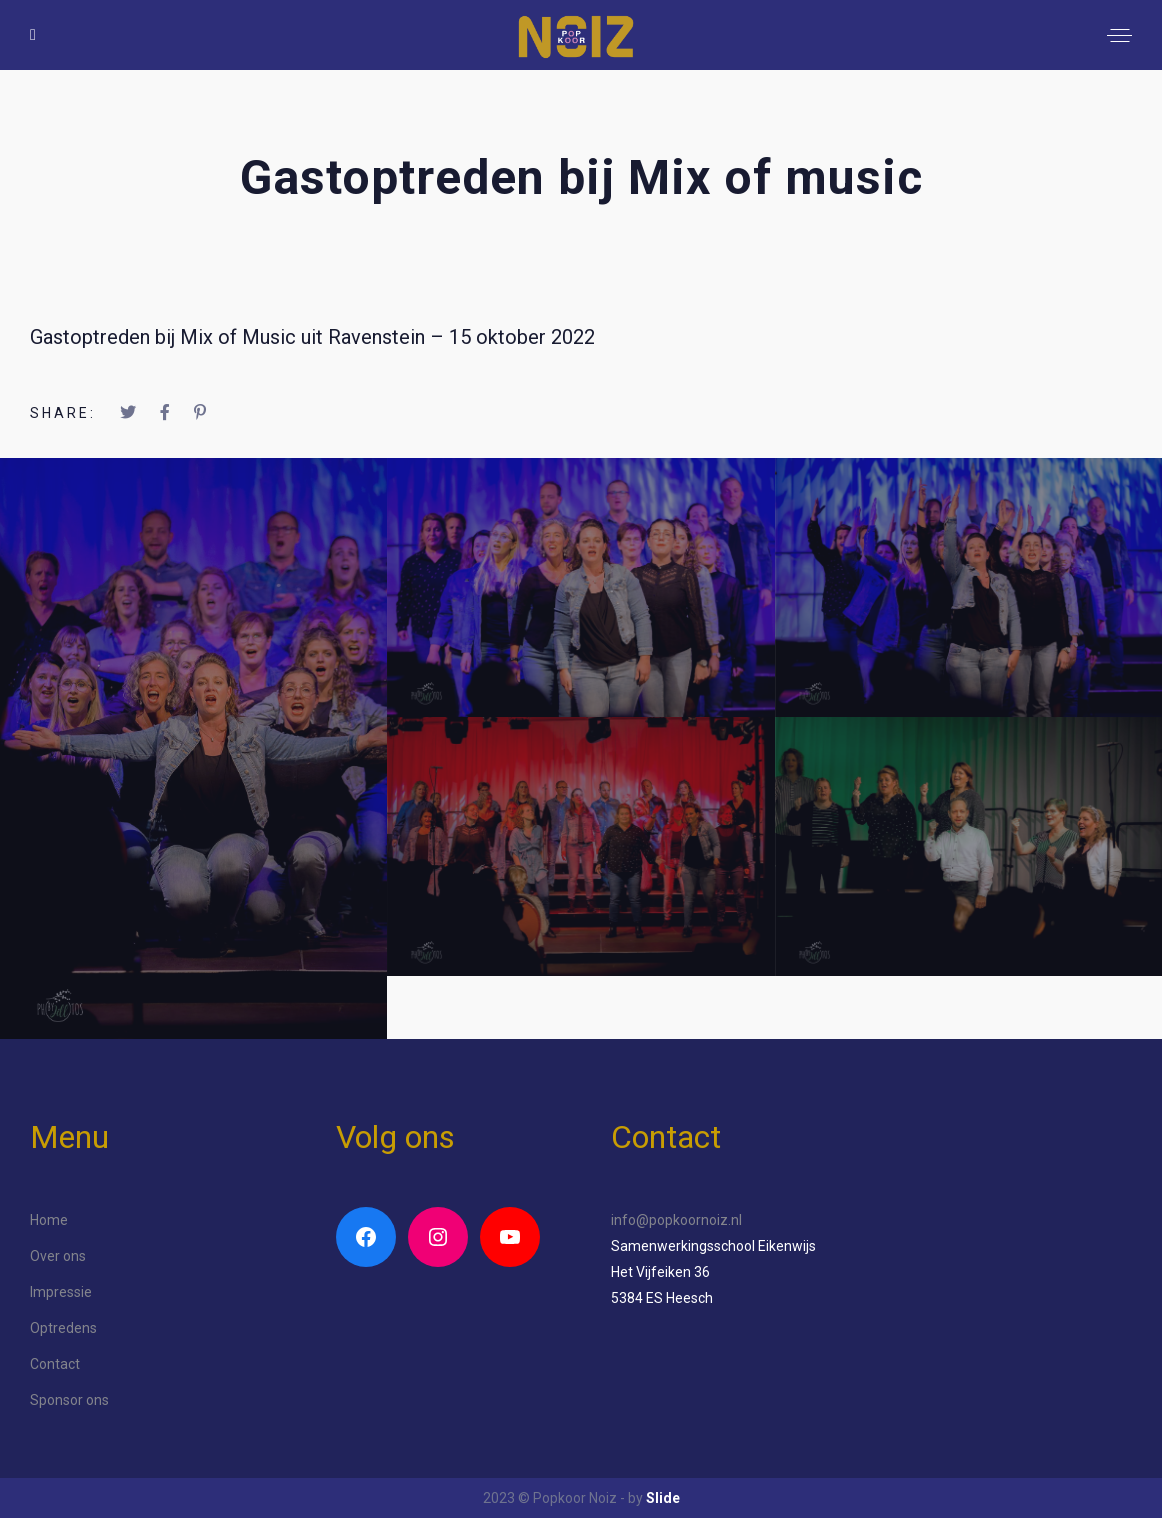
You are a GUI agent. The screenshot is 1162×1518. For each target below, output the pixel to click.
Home (49, 1220)
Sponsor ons (69, 1400)
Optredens (63, 1328)
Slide (663, 1498)
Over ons (58, 1256)
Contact (55, 1364)
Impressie (61, 1292)
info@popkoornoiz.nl (676, 1220)
